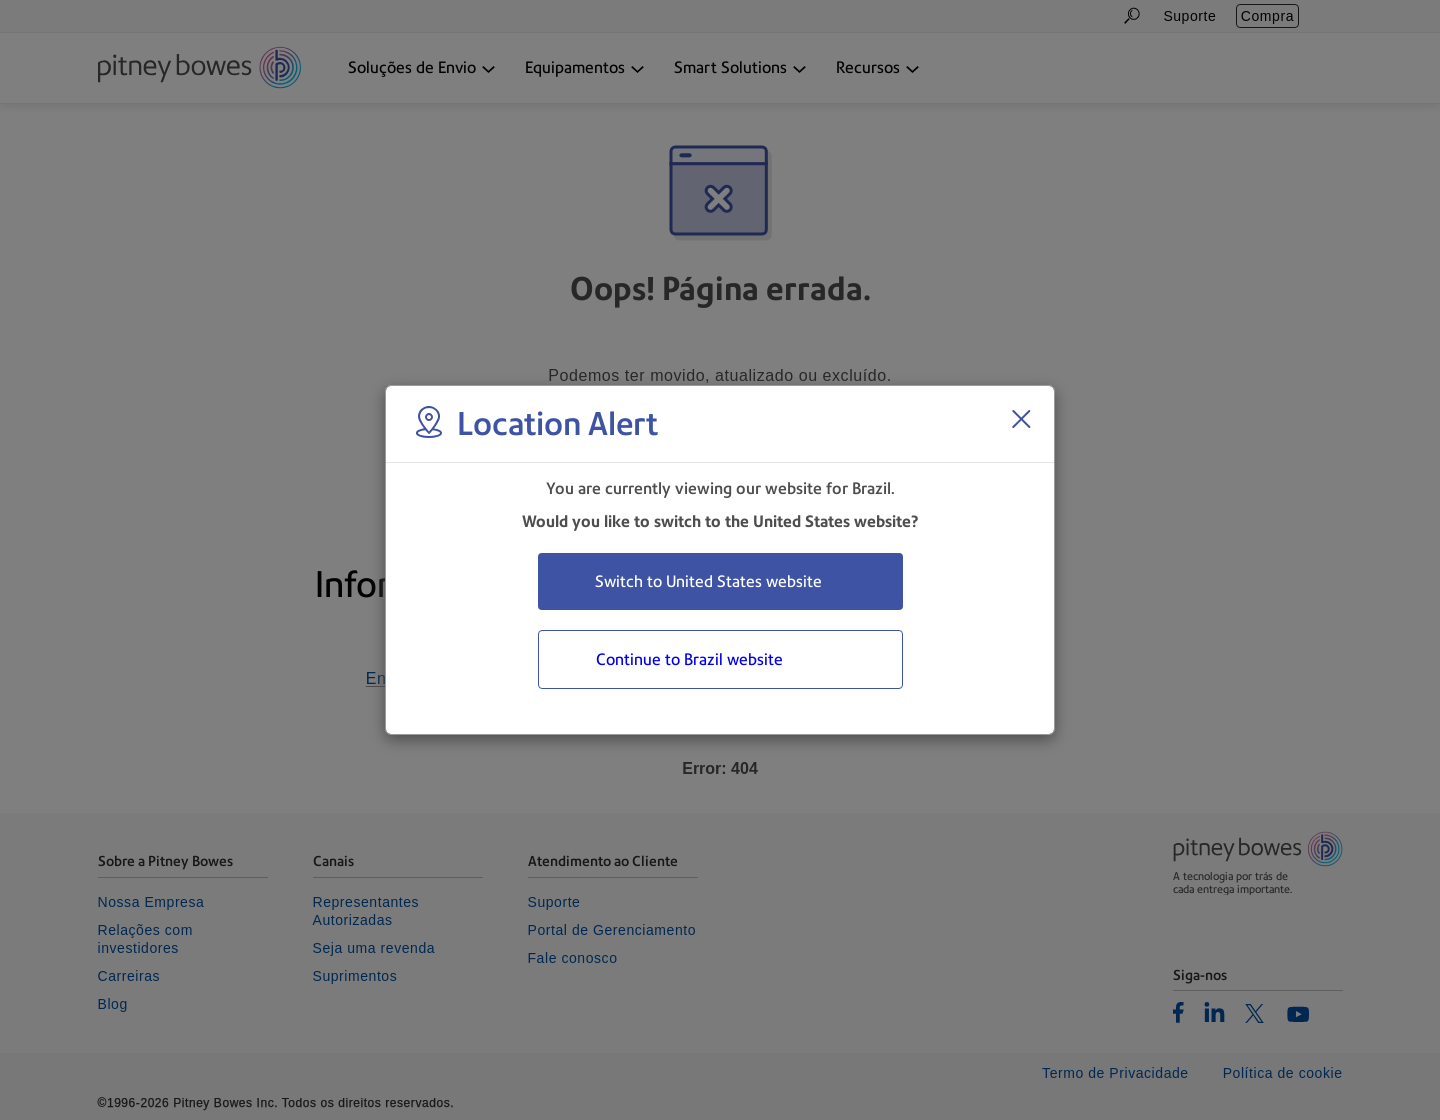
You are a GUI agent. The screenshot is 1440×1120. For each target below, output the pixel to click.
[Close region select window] (1021, 419)
